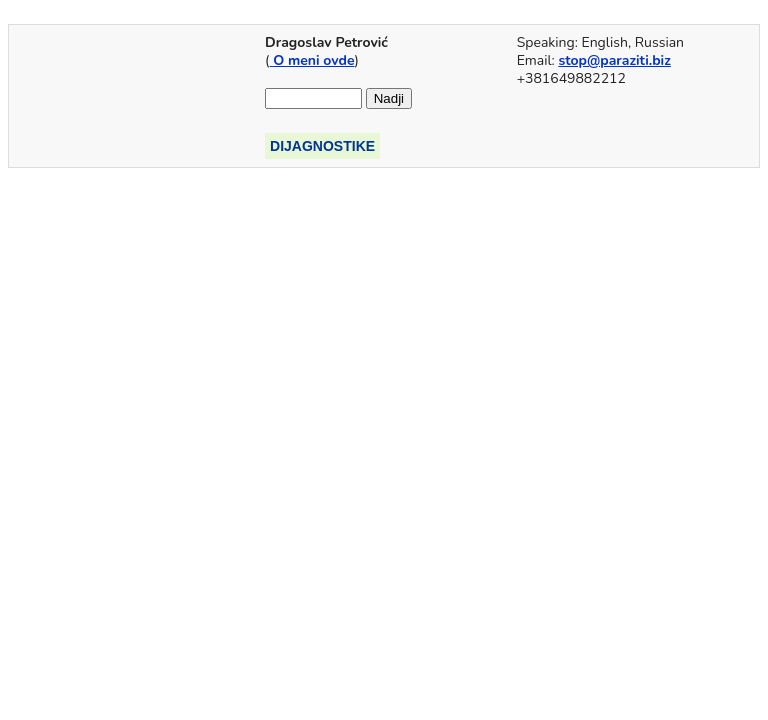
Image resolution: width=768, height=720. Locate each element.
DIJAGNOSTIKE (322, 146)
